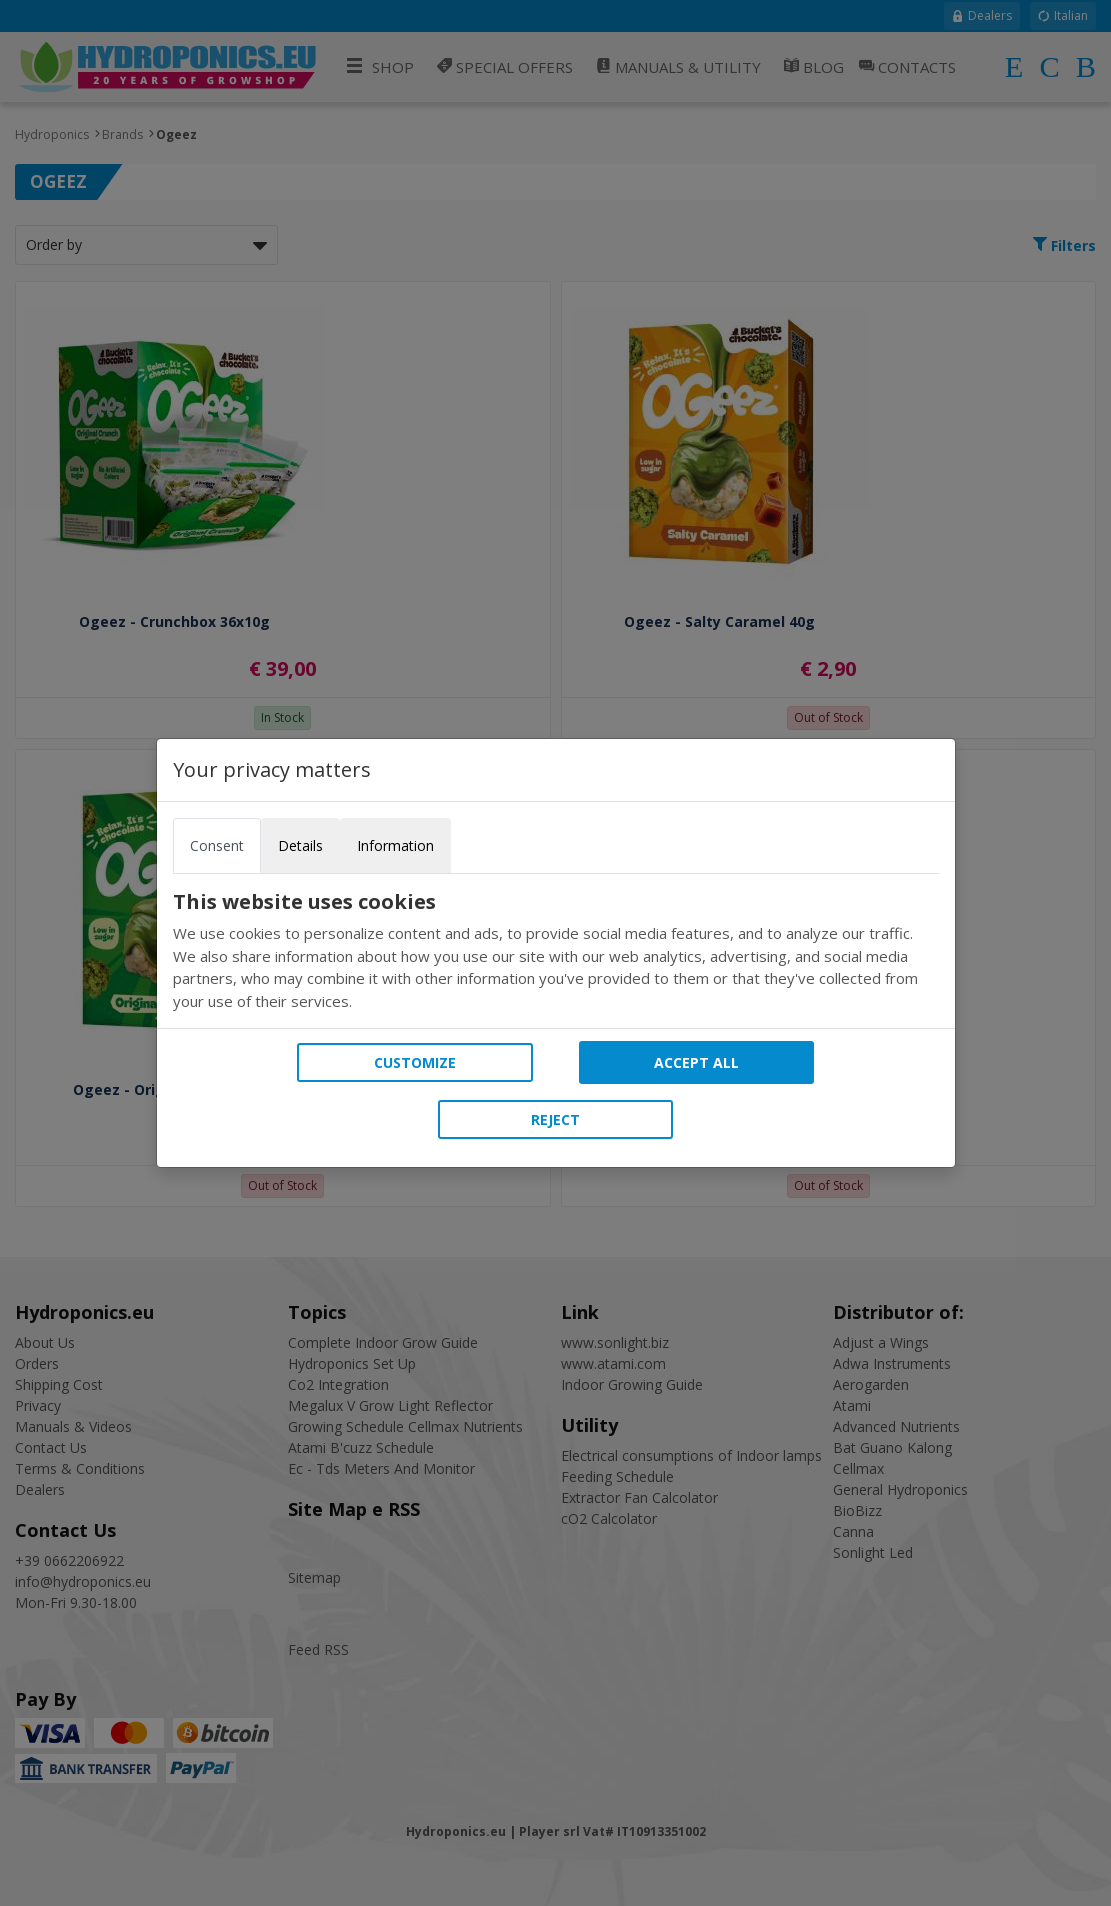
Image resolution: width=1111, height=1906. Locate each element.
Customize (415, 1062)
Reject (555, 1119)
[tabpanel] (556, 951)
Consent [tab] (217, 845)
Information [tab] (395, 845)
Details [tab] (300, 845)
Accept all (696, 1062)
